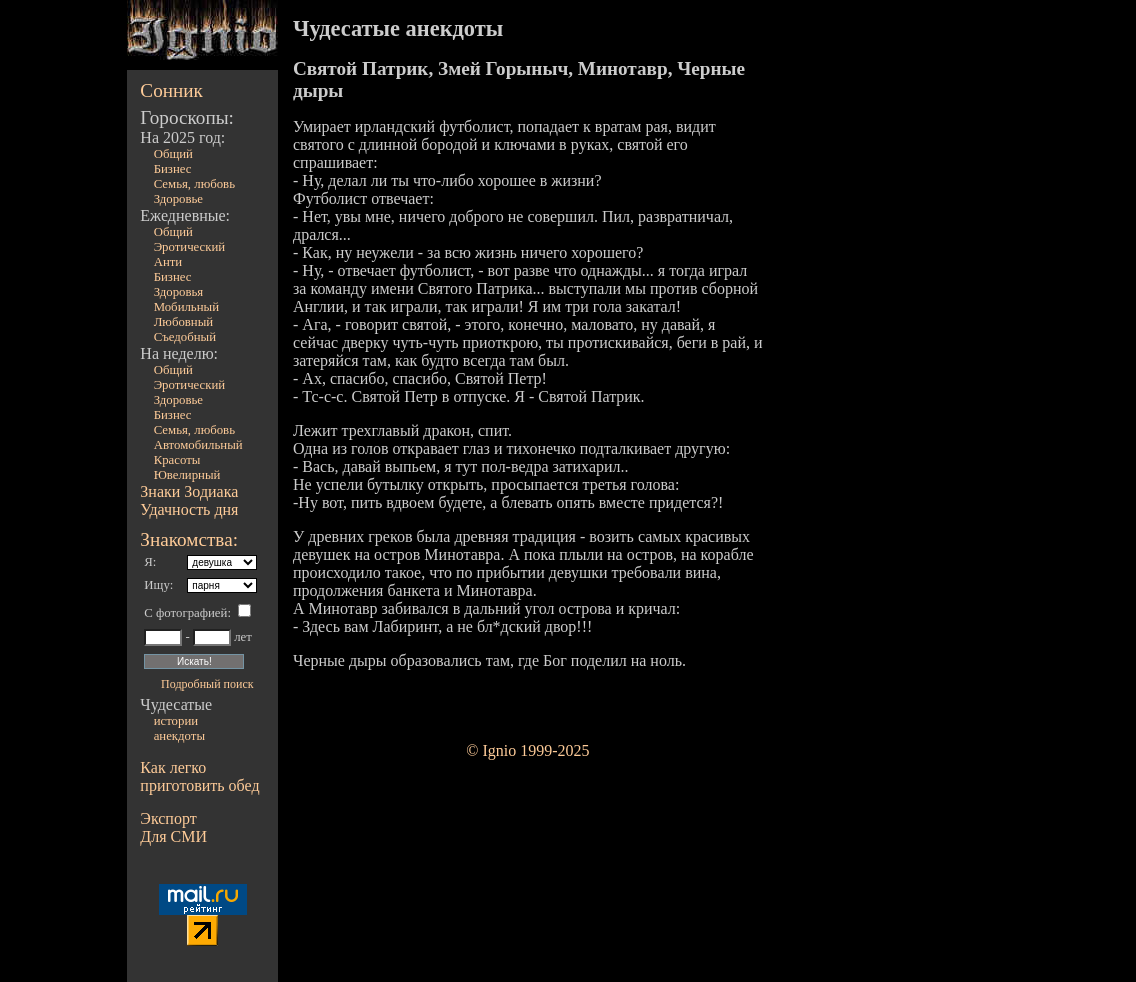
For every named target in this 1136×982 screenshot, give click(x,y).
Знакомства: (189, 539)
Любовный (184, 322)
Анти (168, 262)
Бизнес (173, 169)
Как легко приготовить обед (199, 776)
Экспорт (168, 818)
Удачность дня (189, 509)
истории (176, 721)
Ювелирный (187, 475)
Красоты (177, 460)
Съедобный (185, 337)
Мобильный (186, 307)
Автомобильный (198, 445)
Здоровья (179, 292)
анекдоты (179, 736)
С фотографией (185, 613)
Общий (173, 154)
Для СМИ (173, 836)
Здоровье (178, 199)
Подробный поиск (207, 684)
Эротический (190, 247)
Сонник (171, 90)
